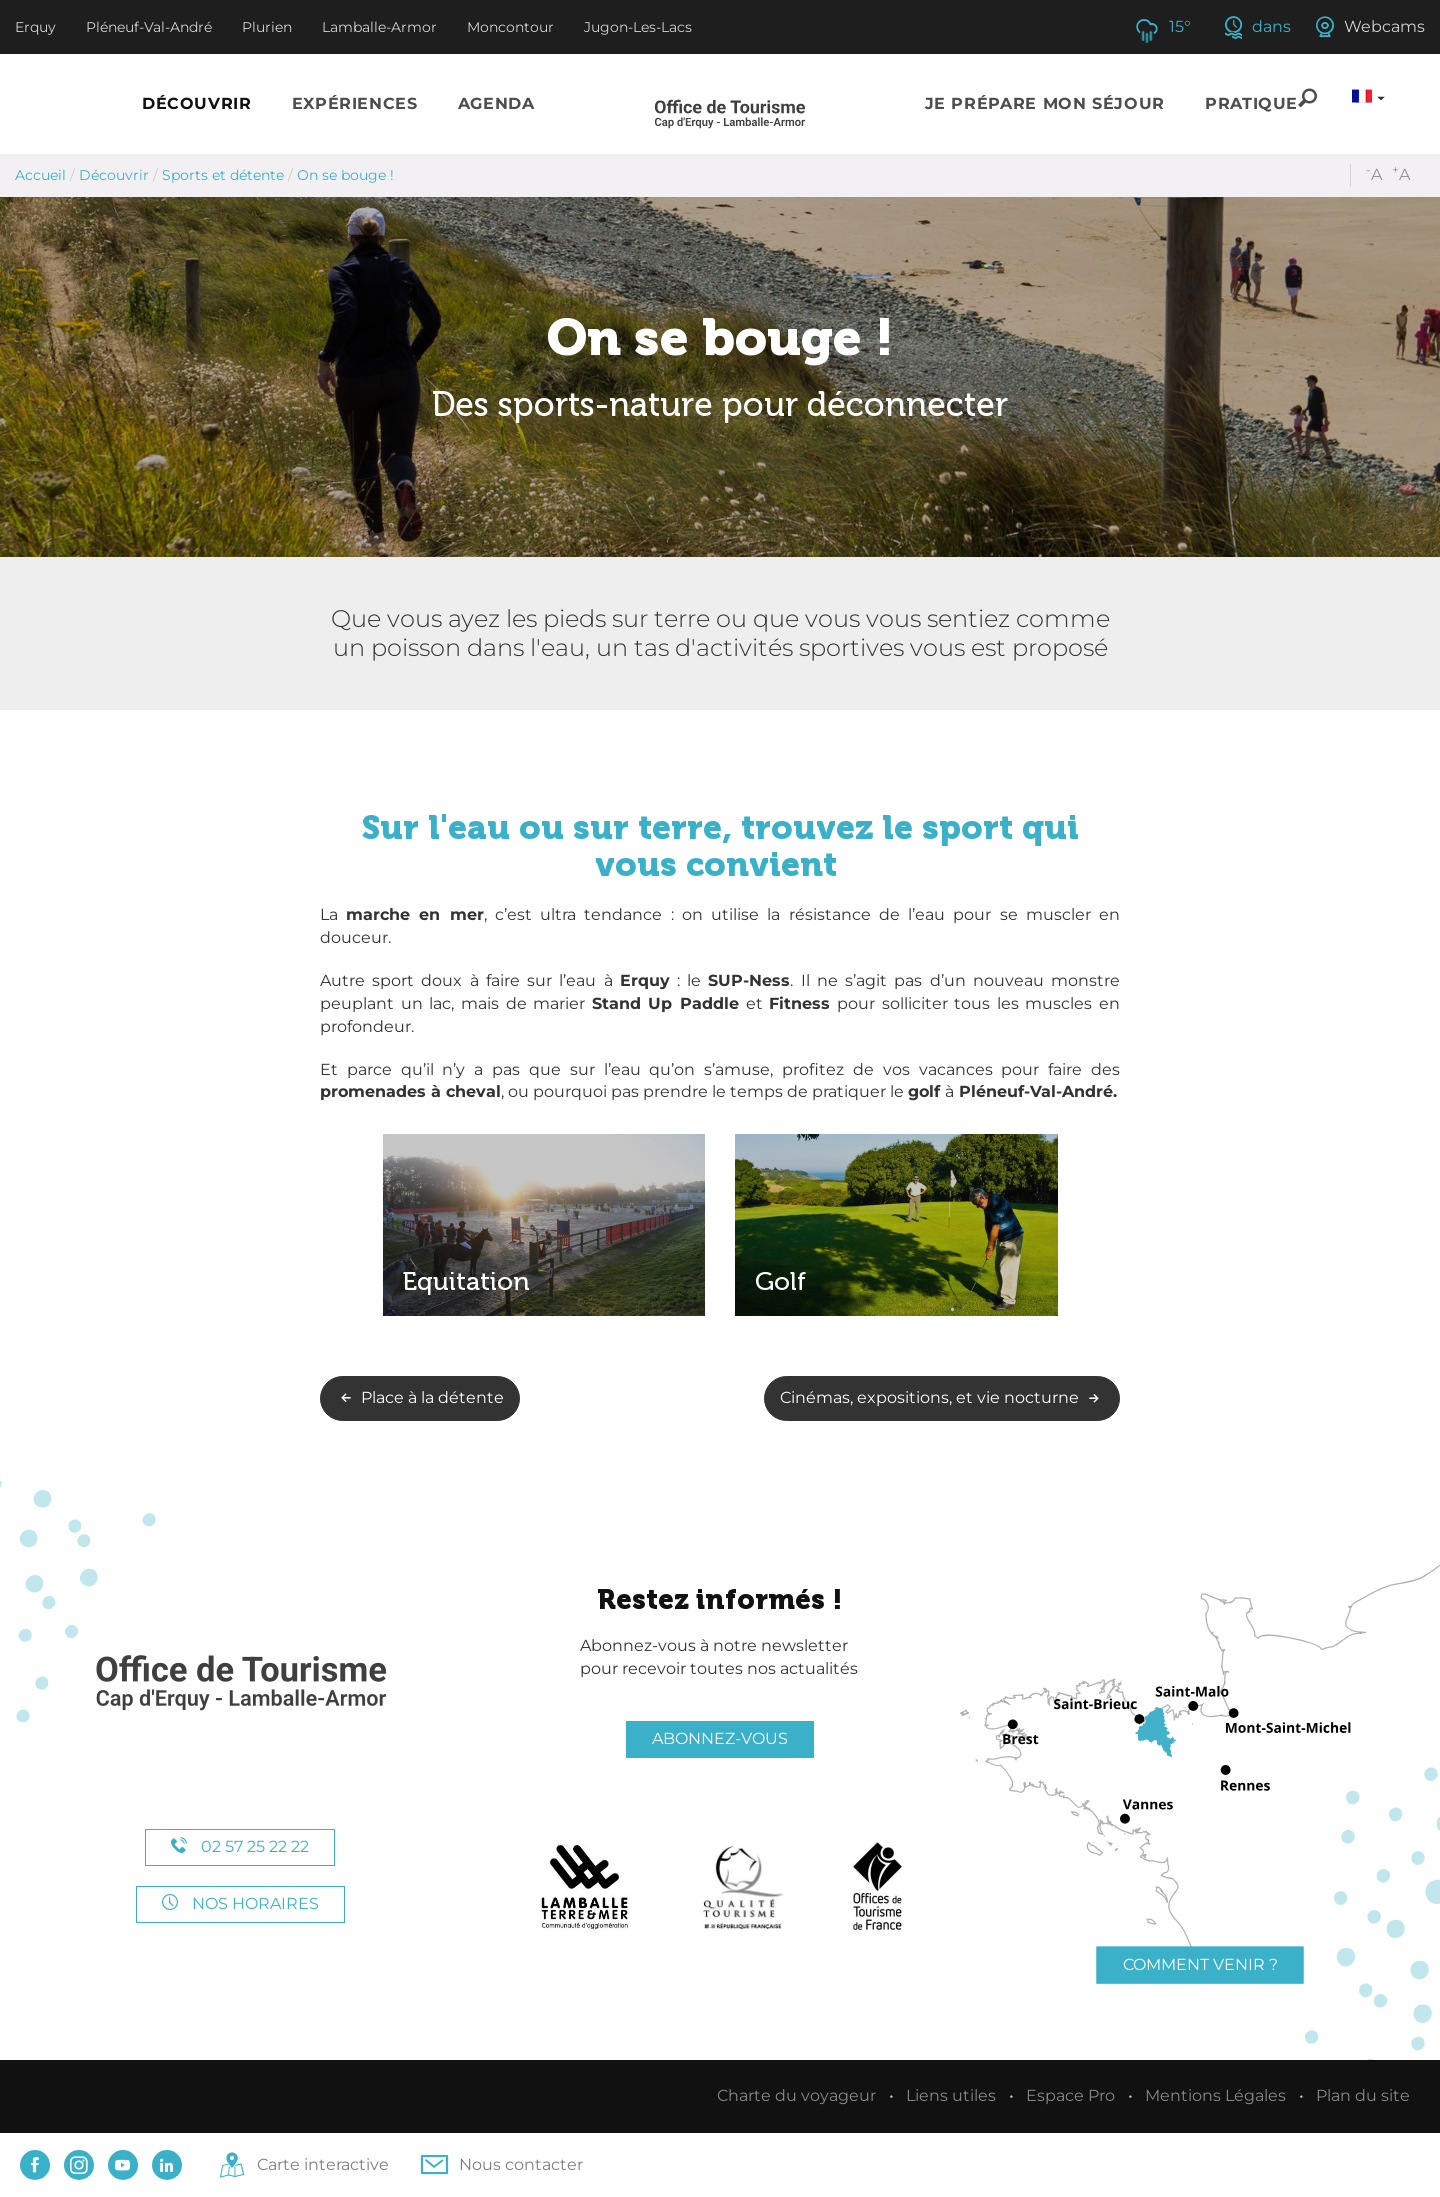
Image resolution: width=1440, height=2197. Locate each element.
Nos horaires (240, 1903)
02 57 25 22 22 (240, 1846)
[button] (197, 104)
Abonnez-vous (720, 1738)
